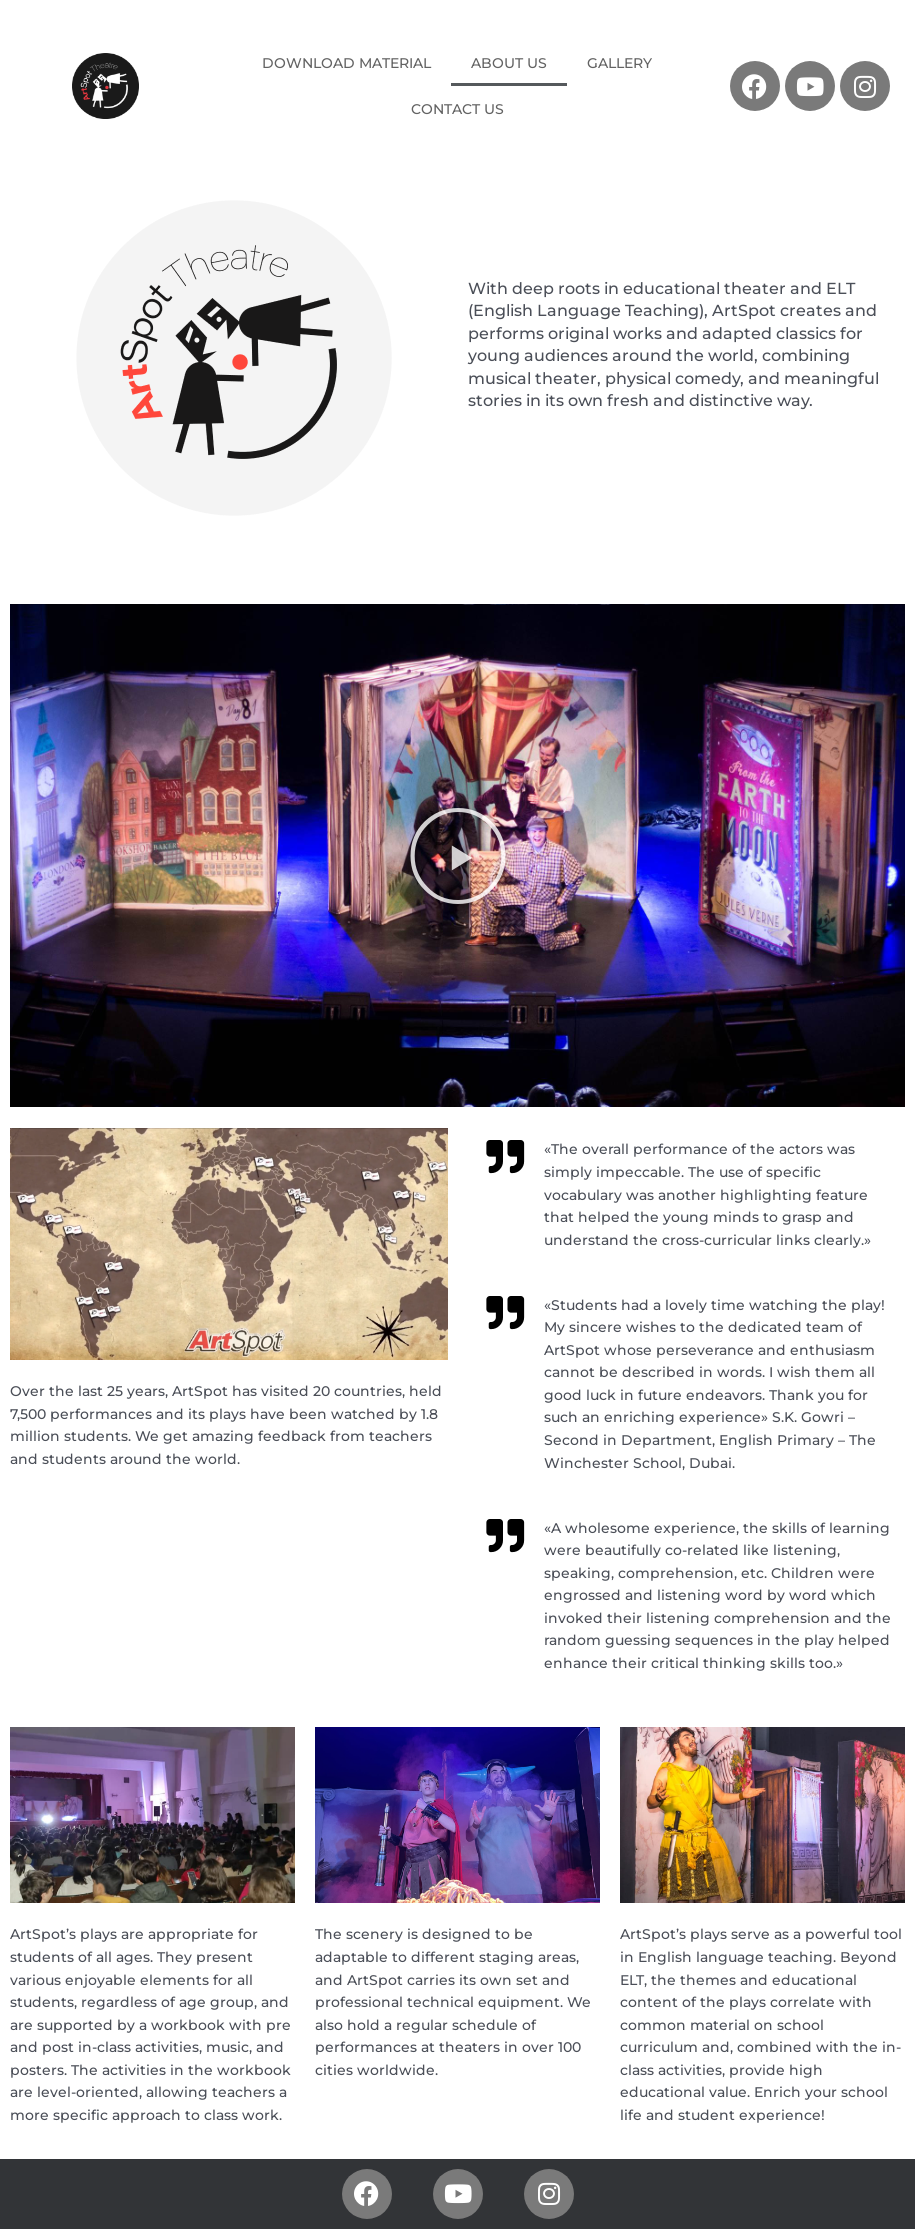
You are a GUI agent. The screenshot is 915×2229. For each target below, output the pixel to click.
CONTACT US (457, 109)
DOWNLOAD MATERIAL (346, 63)
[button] (458, 856)
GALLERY (619, 63)
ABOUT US (509, 63)
